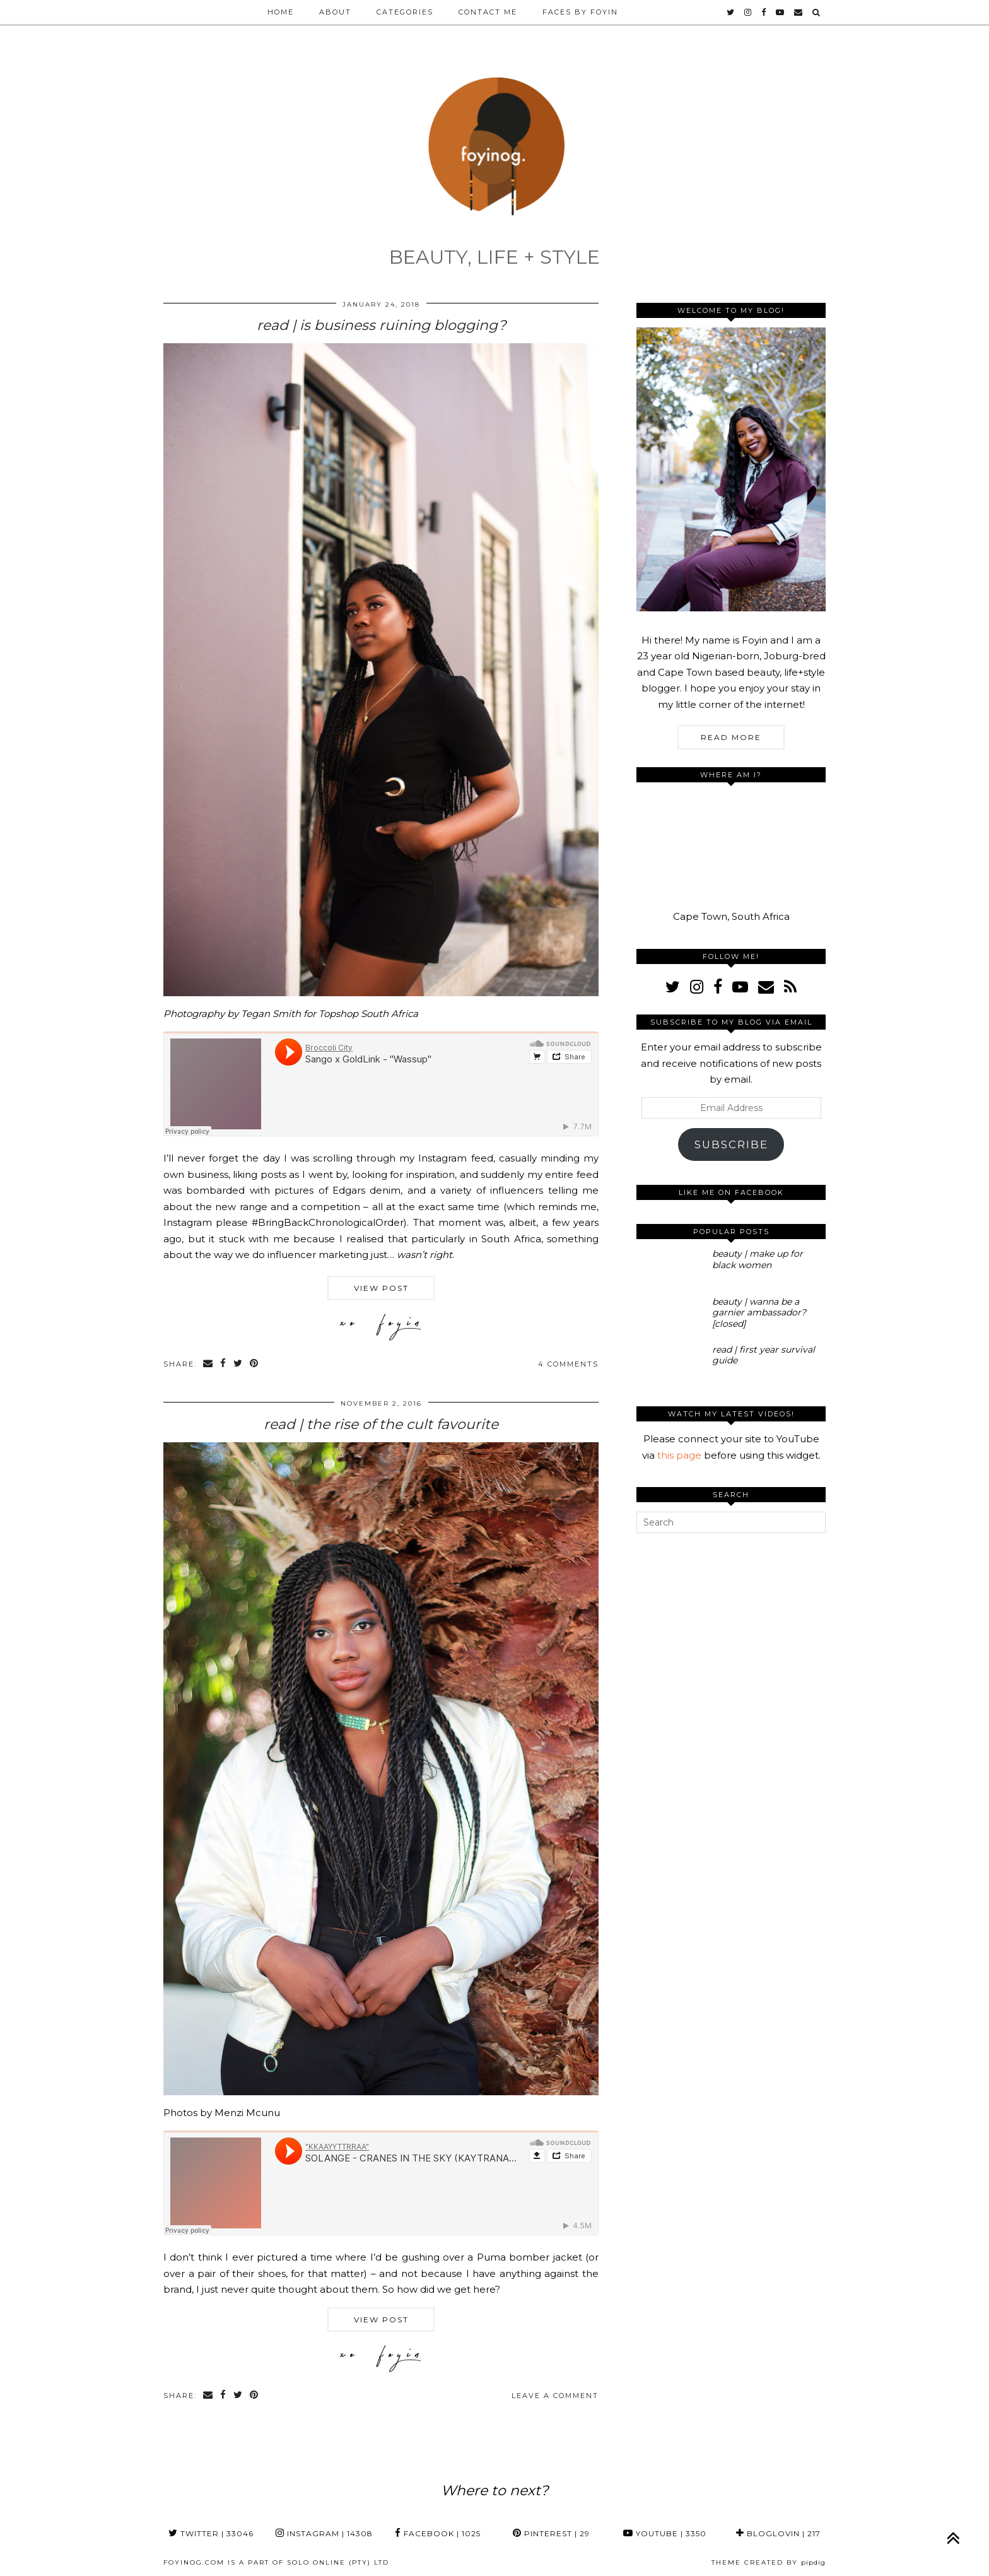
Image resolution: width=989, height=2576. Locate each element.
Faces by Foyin (580, 12)
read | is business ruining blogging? (381, 325)
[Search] (816, 12)
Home (280, 12)
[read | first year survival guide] (670, 1363)
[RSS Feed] (790, 986)
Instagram (324, 2533)
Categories (405, 12)
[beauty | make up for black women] (670, 1268)
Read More (731, 737)
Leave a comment (555, 2395)
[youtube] (780, 12)
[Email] (799, 12)
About (335, 12)
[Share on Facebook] (223, 1364)
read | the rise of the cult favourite (381, 1424)
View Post (381, 1288)
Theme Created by (768, 2562)
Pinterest (551, 2533)
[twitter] (731, 12)
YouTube (664, 2533)
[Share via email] (208, 1364)
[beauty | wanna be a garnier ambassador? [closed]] (670, 1316)
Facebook (438, 2533)
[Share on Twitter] (238, 1364)
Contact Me (488, 12)
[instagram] (748, 12)
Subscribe (731, 1144)
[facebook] (764, 12)
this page (679, 1455)
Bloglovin (778, 2533)
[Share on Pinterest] (254, 1364)
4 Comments (568, 1364)
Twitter (211, 2533)
